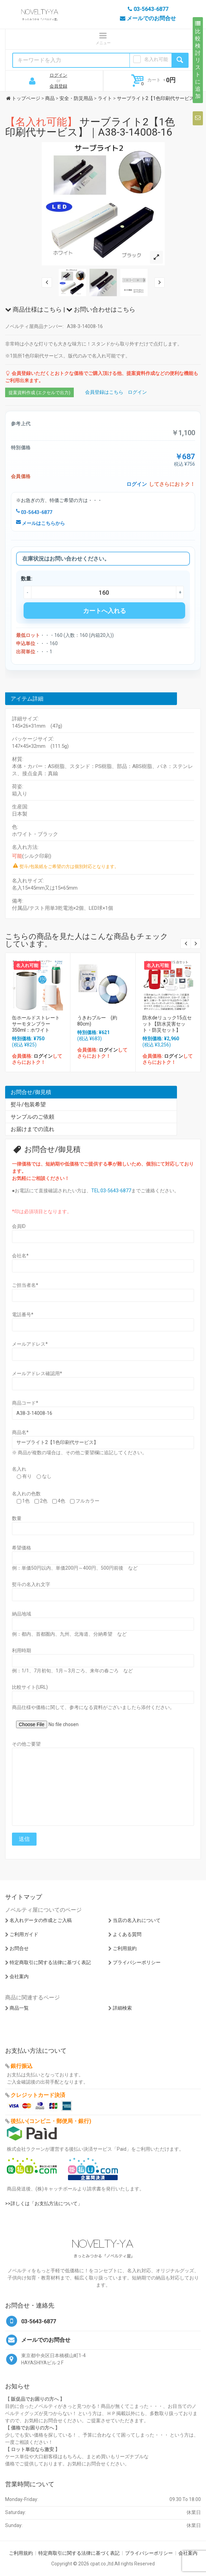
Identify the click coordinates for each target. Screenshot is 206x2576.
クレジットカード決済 (38, 2095)
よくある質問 (127, 1934)
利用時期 (21, 1650)
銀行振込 (21, 2066)
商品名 (20, 1432)
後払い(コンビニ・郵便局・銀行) (51, 2121)
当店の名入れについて (137, 1920)
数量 (17, 1518)
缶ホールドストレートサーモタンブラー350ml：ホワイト (36, 1024)
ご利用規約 (125, 1948)
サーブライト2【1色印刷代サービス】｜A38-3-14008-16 (90, 127)
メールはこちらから (40, 523)
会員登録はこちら (104, 392)
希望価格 (21, 1547)
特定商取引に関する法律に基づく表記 (50, 1962)
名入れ (19, 1469)
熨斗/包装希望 (28, 1104)
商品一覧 (19, 2008)
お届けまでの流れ (32, 1129)
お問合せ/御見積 (31, 1092)
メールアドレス (30, 1344)
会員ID (19, 1226)
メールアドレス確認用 (37, 1373)
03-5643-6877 (34, 512)
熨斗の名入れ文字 (31, 1584)
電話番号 (22, 1314)
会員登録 (58, 86)
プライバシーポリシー (137, 1962)
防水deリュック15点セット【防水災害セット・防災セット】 (167, 1024)
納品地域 (21, 1614)
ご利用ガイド (24, 1934)
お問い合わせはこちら (100, 309)
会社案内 (19, 1976)
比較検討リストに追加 (198, 60)
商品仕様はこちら (33, 309)
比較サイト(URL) (30, 1687)
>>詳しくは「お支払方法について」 (43, 2203)
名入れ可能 (156, 59)
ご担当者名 (25, 1285)
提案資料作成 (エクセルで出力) (39, 392)
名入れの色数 (26, 1493)
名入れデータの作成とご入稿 (41, 1920)
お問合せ (19, 1948)
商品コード (25, 1403)
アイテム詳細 (27, 698)
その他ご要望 (26, 1744)
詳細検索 (122, 2008)
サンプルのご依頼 (32, 1117)
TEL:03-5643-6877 (111, 1190)
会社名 (20, 1255)
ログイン (58, 75)
